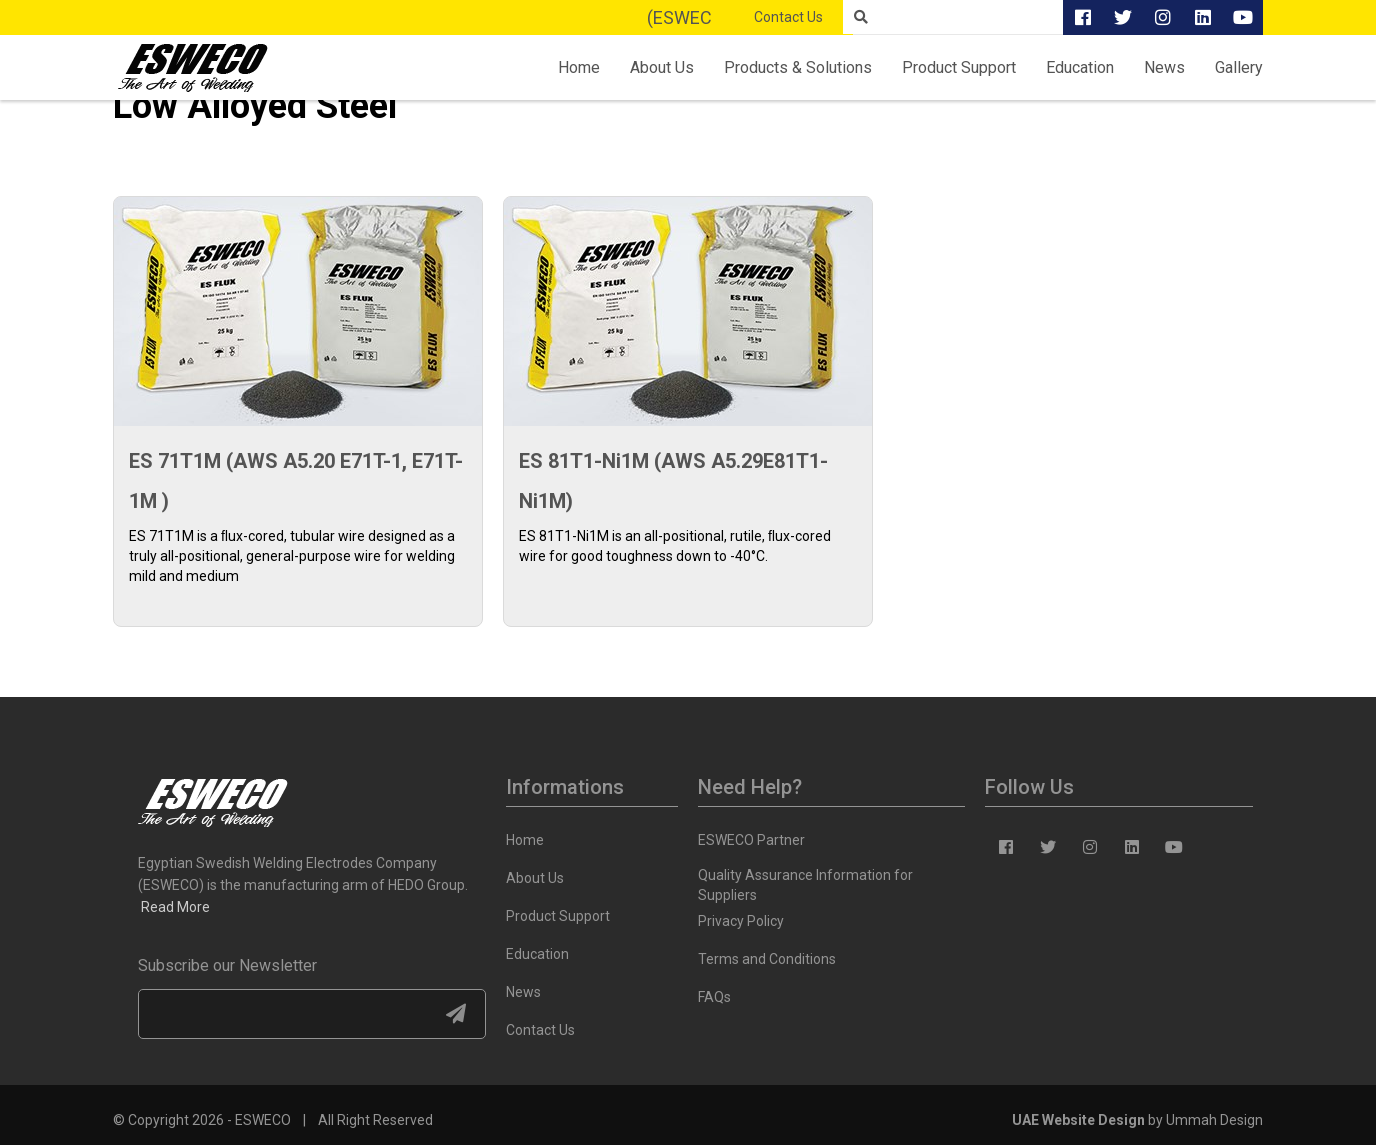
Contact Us (788, 17)
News (1164, 67)
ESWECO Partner (751, 840)
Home (579, 67)
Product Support (959, 67)
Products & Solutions (798, 67)
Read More (175, 907)
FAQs (714, 997)
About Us (662, 67)
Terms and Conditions (767, 959)
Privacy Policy (741, 921)
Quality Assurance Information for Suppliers (805, 878)
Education (1080, 67)
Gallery (1239, 67)
